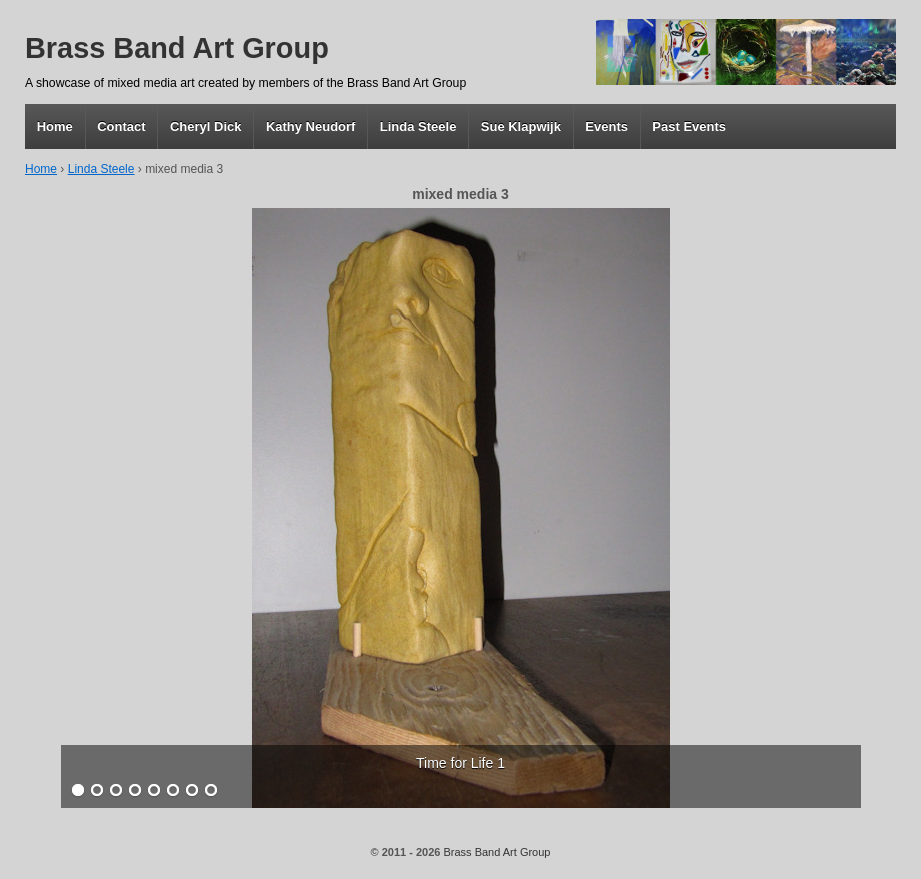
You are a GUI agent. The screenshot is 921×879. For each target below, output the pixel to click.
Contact (121, 126)
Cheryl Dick (206, 126)
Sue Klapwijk (521, 126)
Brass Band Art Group (177, 48)
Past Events (689, 126)
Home (55, 126)
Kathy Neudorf (311, 126)
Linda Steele (418, 126)
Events (606, 126)
